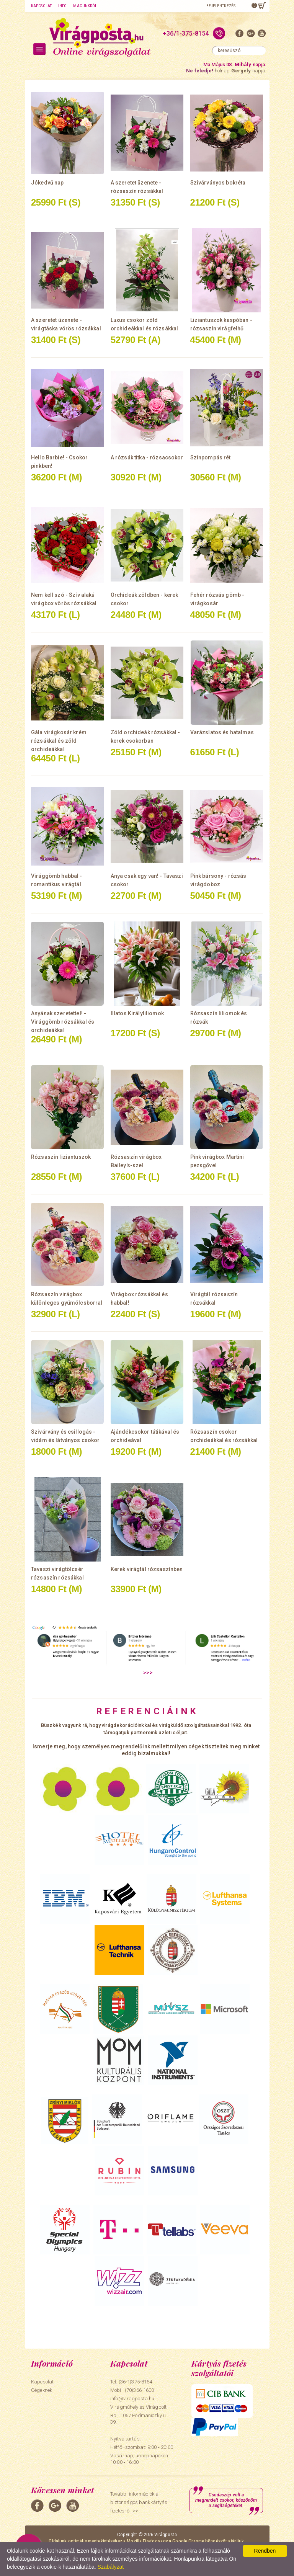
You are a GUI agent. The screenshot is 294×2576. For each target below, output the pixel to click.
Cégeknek (41, 2390)
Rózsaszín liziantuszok (61, 1157)
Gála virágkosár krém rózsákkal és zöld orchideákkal (59, 740)
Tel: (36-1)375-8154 (131, 2382)
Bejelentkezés (220, 5)
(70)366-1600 (139, 2390)
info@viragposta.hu (132, 2398)
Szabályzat (111, 2567)
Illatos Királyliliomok (137, 1013)
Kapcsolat (41, 5)
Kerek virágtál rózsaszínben (147, 1569)
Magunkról (85, 5)
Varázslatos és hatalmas (222, 732)
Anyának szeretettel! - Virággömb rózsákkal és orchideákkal (62, 1021)
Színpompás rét (210, 457)
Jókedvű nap (47, 183)
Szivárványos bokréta (218, 183)
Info (62, 5)
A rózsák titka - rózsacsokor (147, 457)
